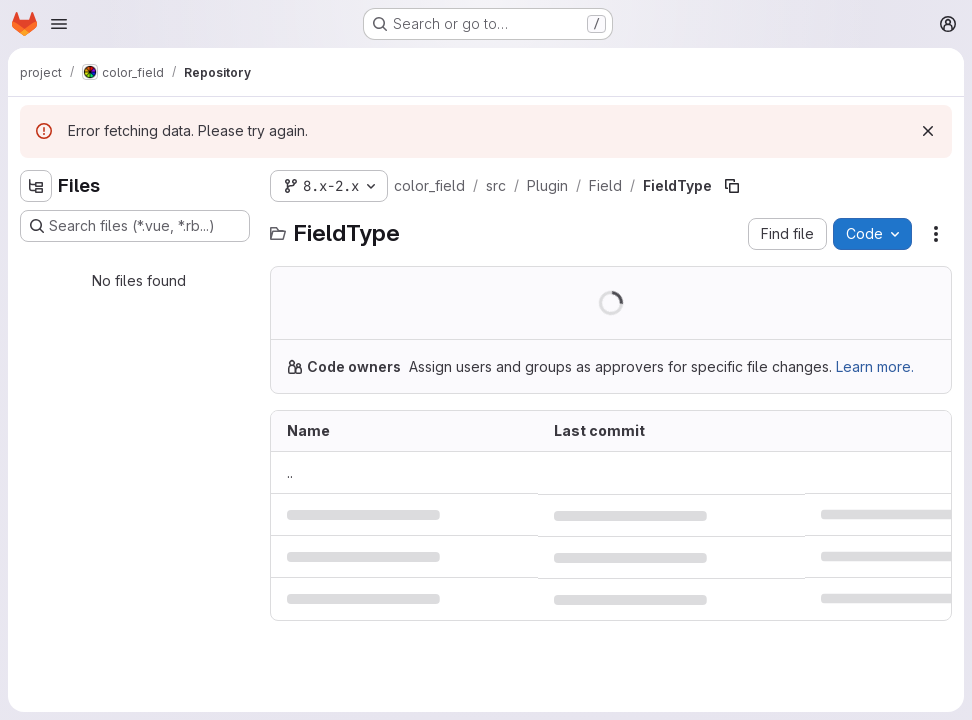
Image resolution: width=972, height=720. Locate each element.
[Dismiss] (928, 131)
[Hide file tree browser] (36, 186)
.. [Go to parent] (290, 472)
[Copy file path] (732, 186)
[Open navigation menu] (59, 24)
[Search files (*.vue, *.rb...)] (135, 226)
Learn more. (875, 366)
